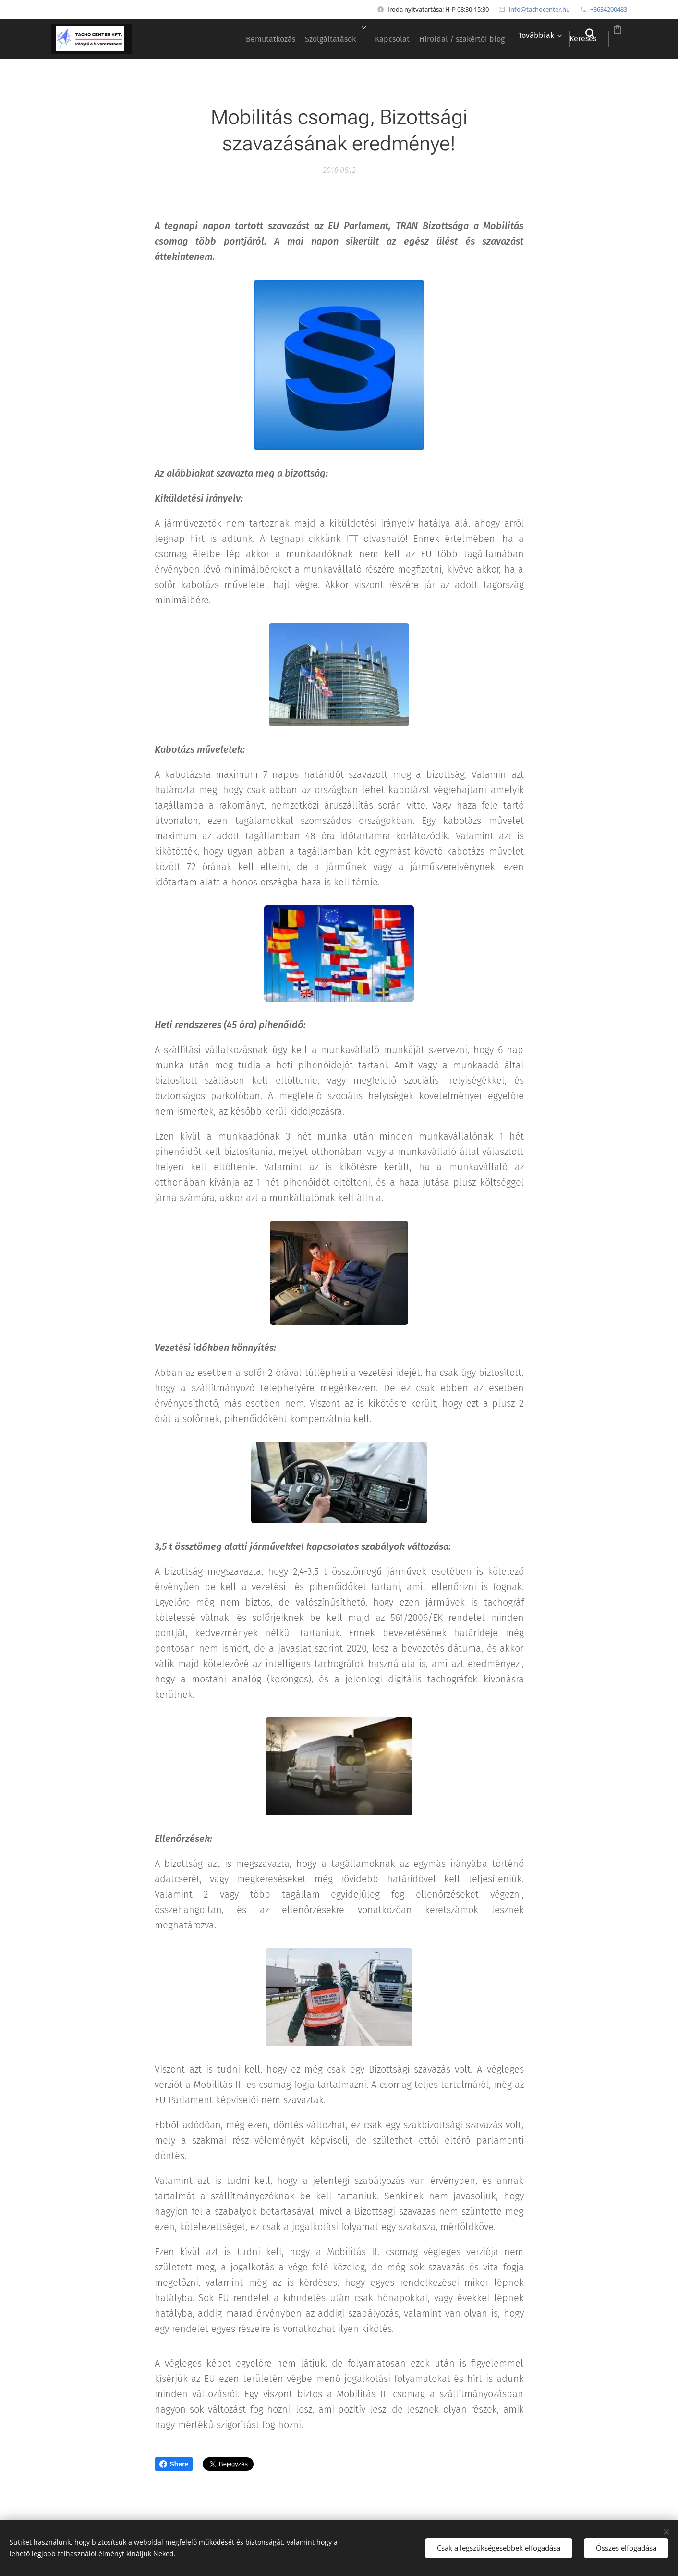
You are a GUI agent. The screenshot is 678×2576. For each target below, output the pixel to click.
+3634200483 (608, 9)
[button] (552, 39)
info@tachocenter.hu (539, 9)
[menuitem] (201, 39)
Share (174, 2464)
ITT (352, 538)
